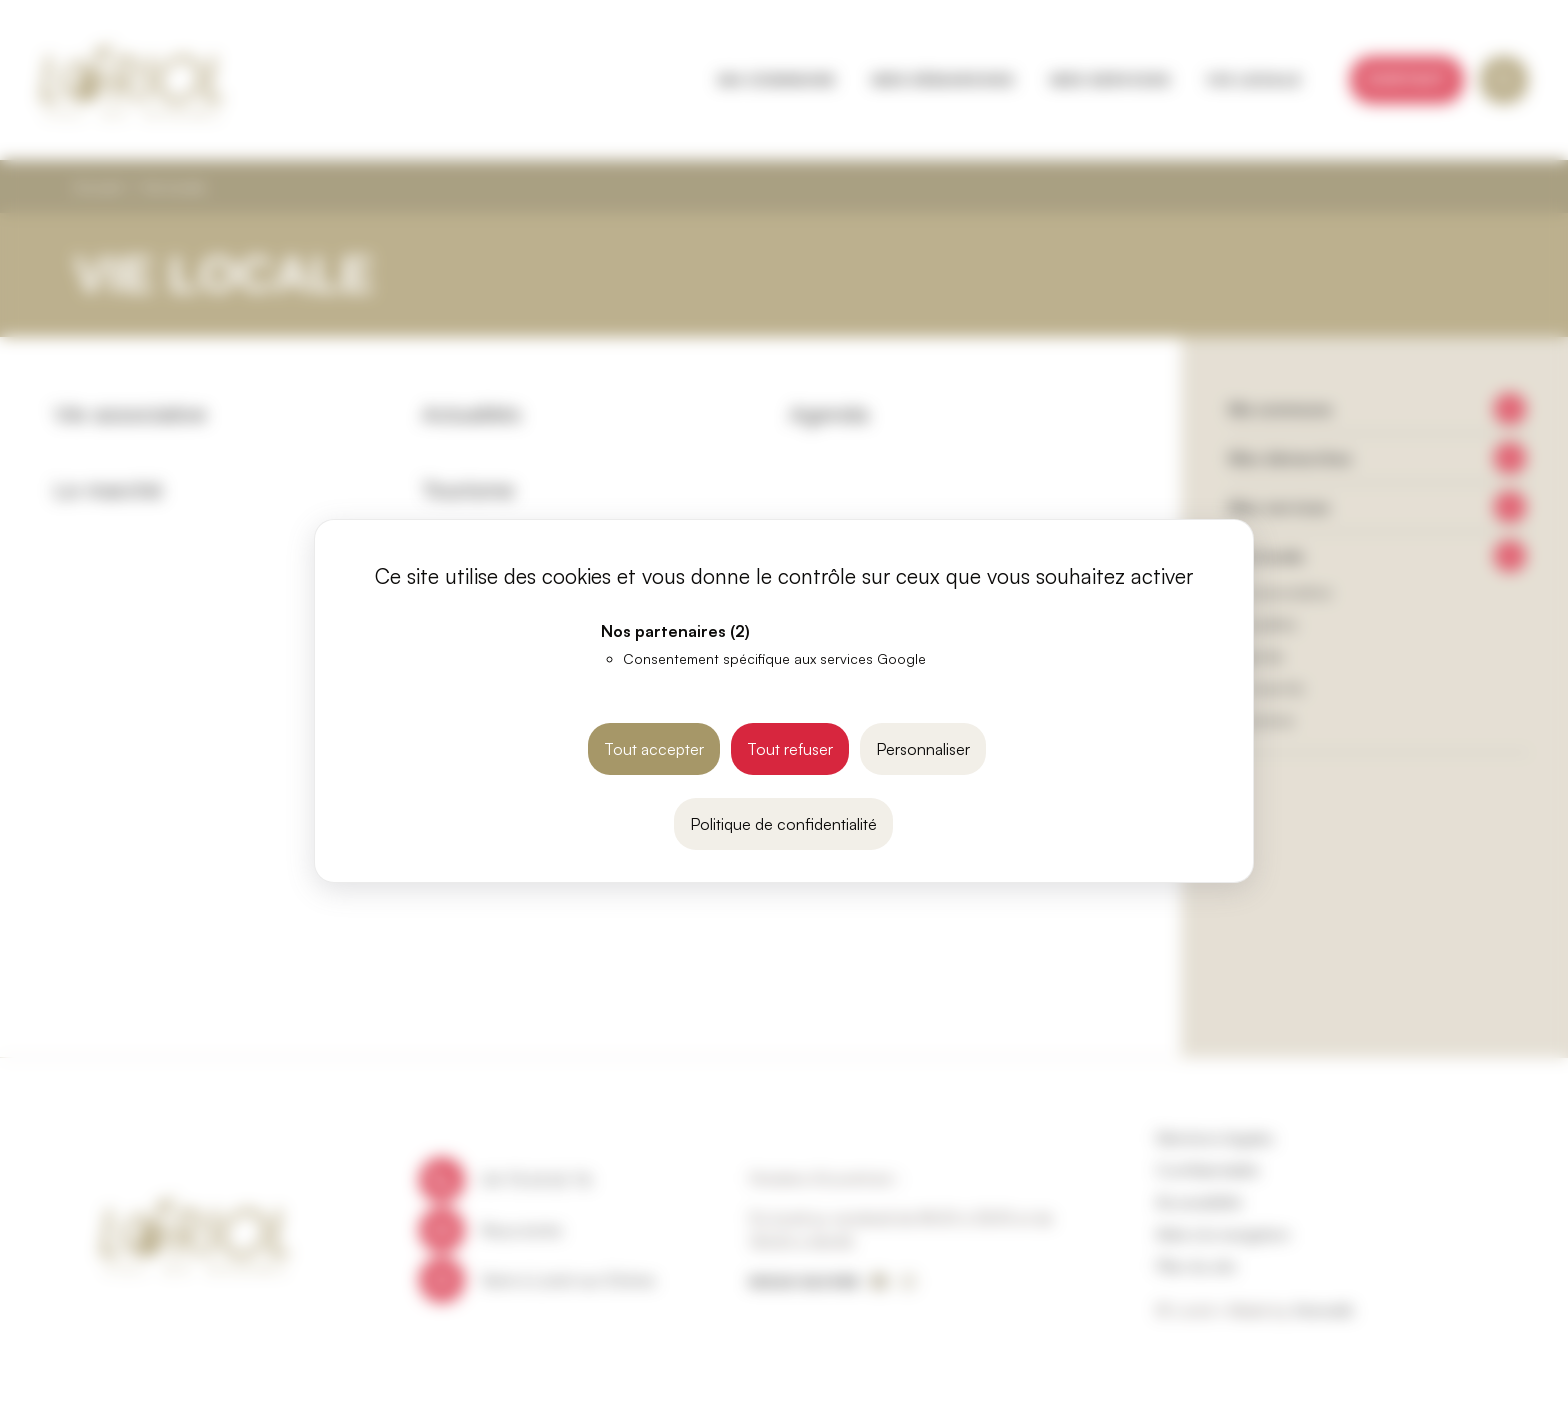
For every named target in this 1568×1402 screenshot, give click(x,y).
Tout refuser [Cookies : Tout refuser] (790, 749)
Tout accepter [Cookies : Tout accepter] (654, 749)
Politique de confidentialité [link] (783, 824)
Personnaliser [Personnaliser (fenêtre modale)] (923, 749)
